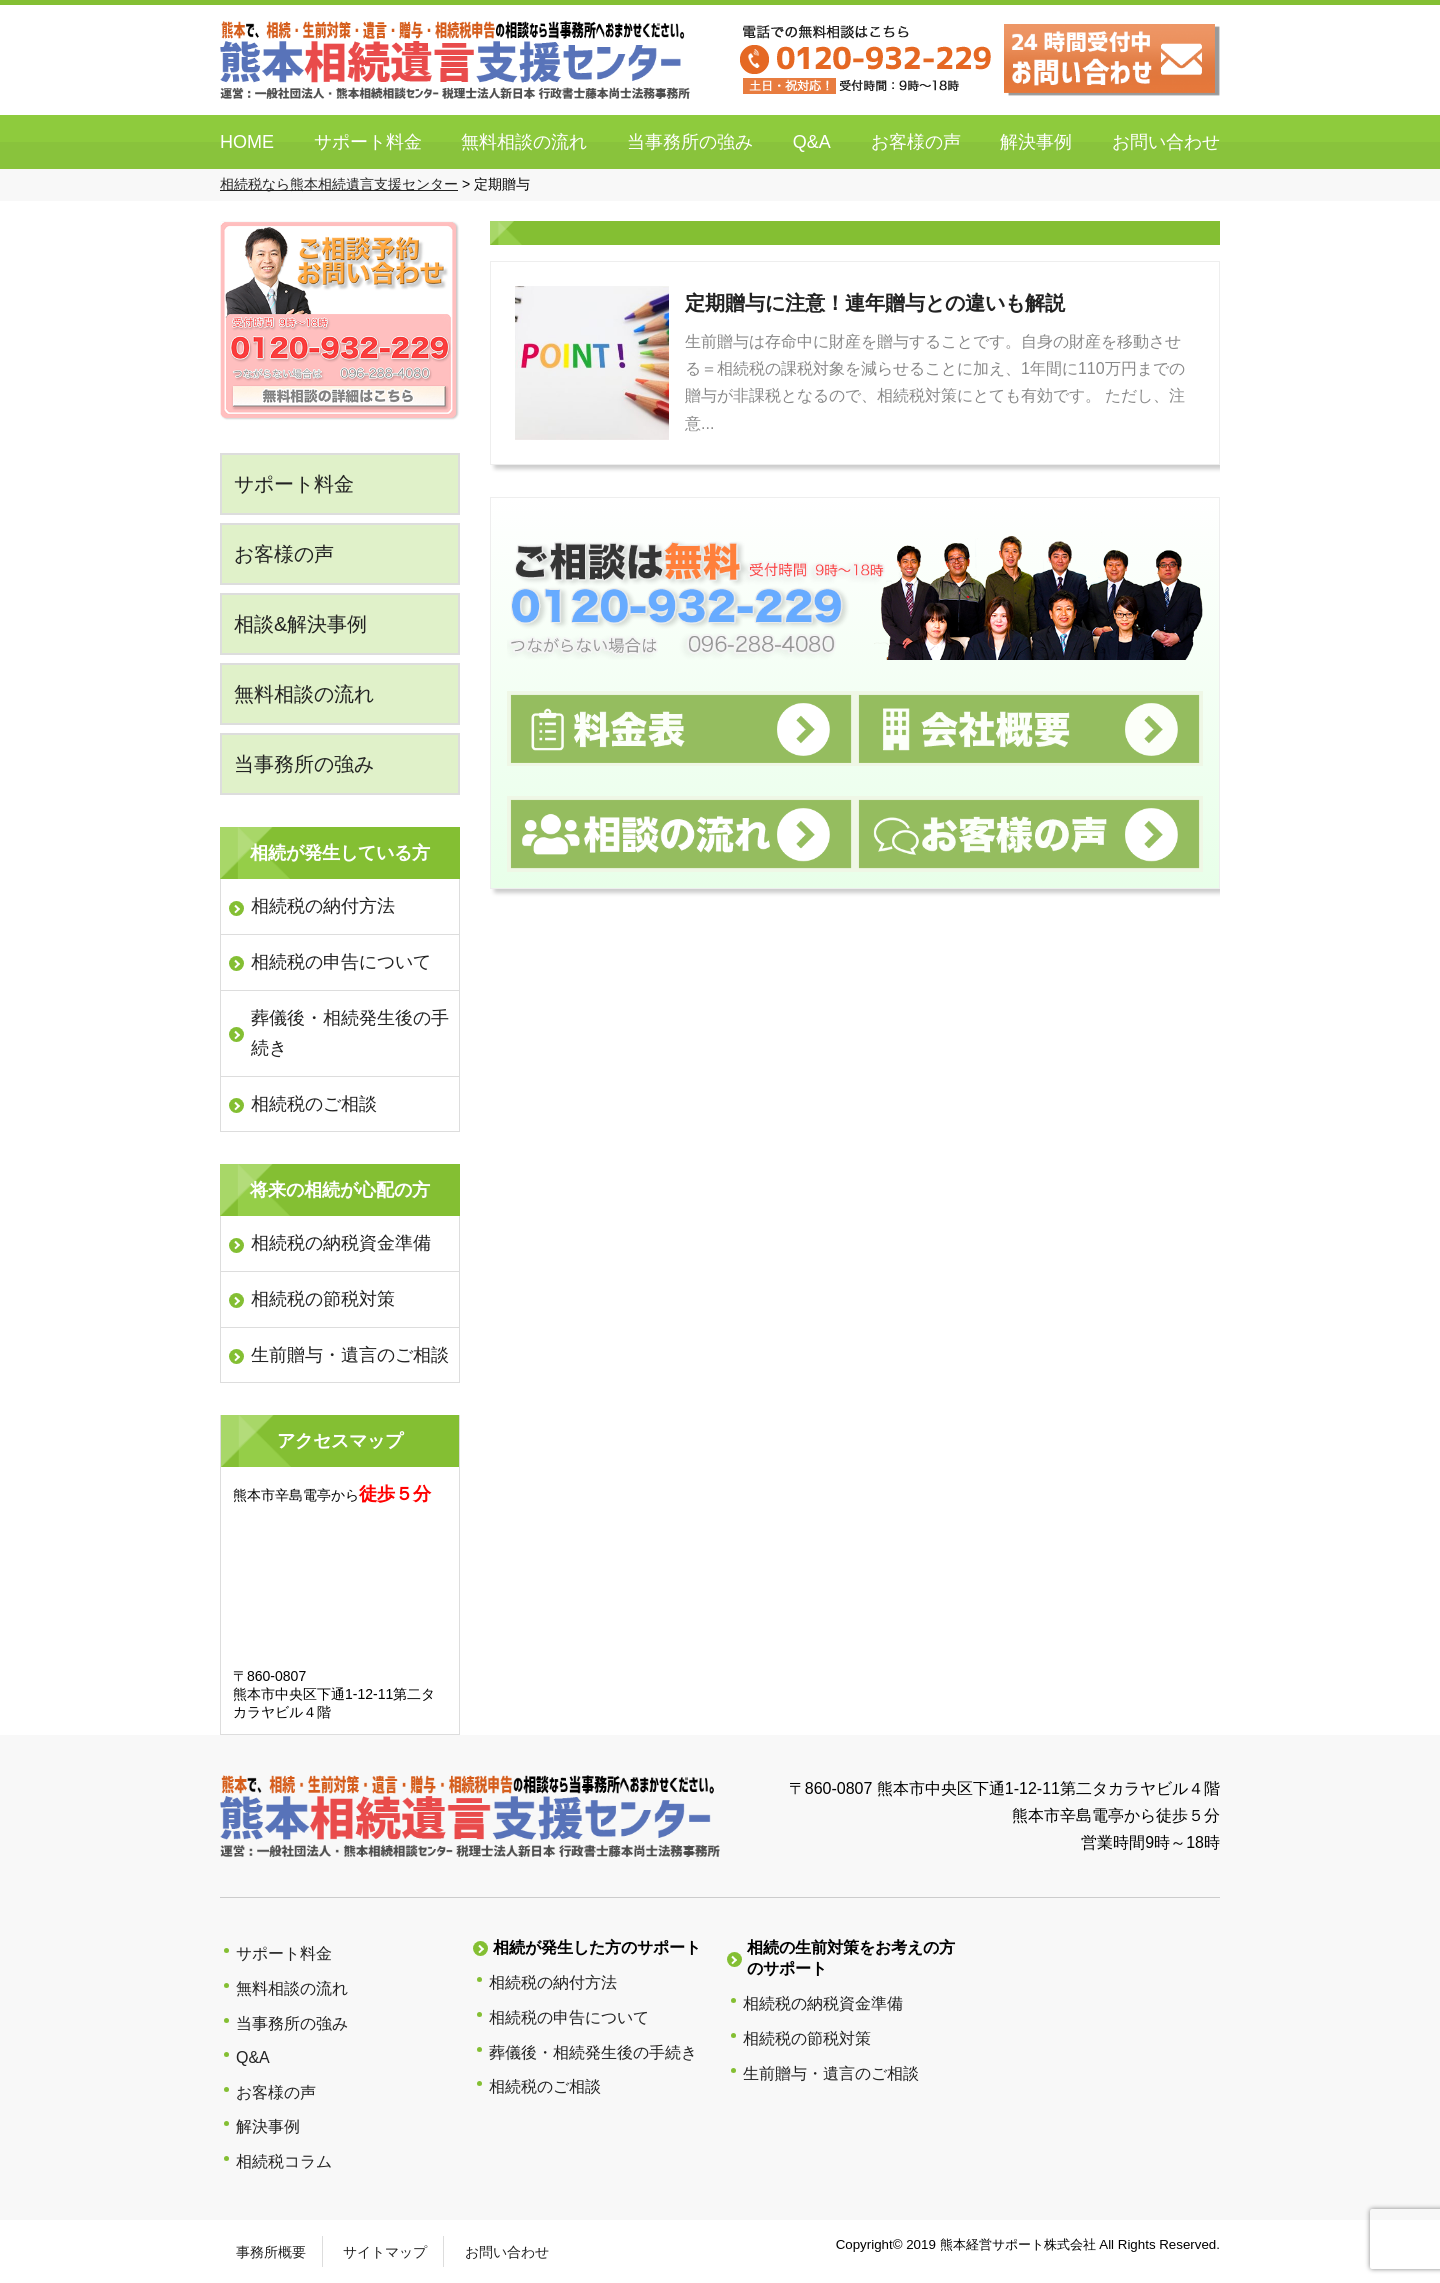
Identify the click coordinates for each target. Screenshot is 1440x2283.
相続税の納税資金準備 (341, 1243)
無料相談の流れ (524, 142)
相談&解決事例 (300, 624)
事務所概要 (271, 2252)
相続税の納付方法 (323, 906)
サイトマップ (385, 2252)
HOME (247, 142)
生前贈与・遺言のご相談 (350, 1355)
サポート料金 (368, 142)
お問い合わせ (1166, 142)
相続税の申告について (341, 962)
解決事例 (1036, 142)
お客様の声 (916, 142)
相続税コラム (284, 2161)
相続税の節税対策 (323, 1299)
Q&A (812, 142)
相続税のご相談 (314, 1104)
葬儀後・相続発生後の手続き (350, 1033)
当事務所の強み (690, 142)
